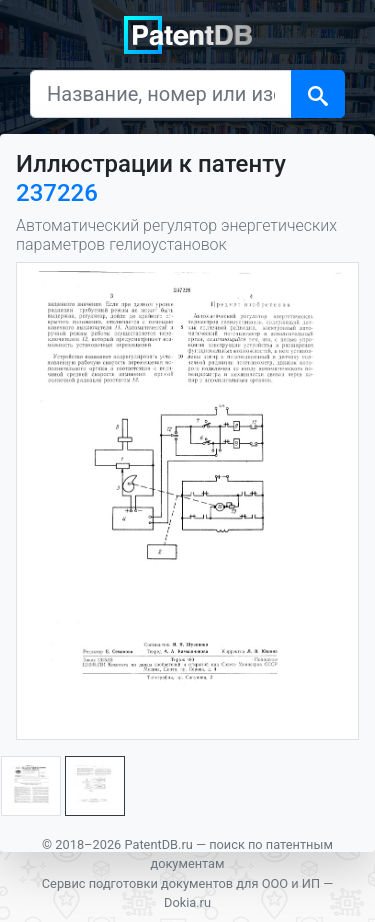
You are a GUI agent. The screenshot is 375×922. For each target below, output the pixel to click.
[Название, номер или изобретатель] (161, 94)
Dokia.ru (187, 902)
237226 (57, 193)
